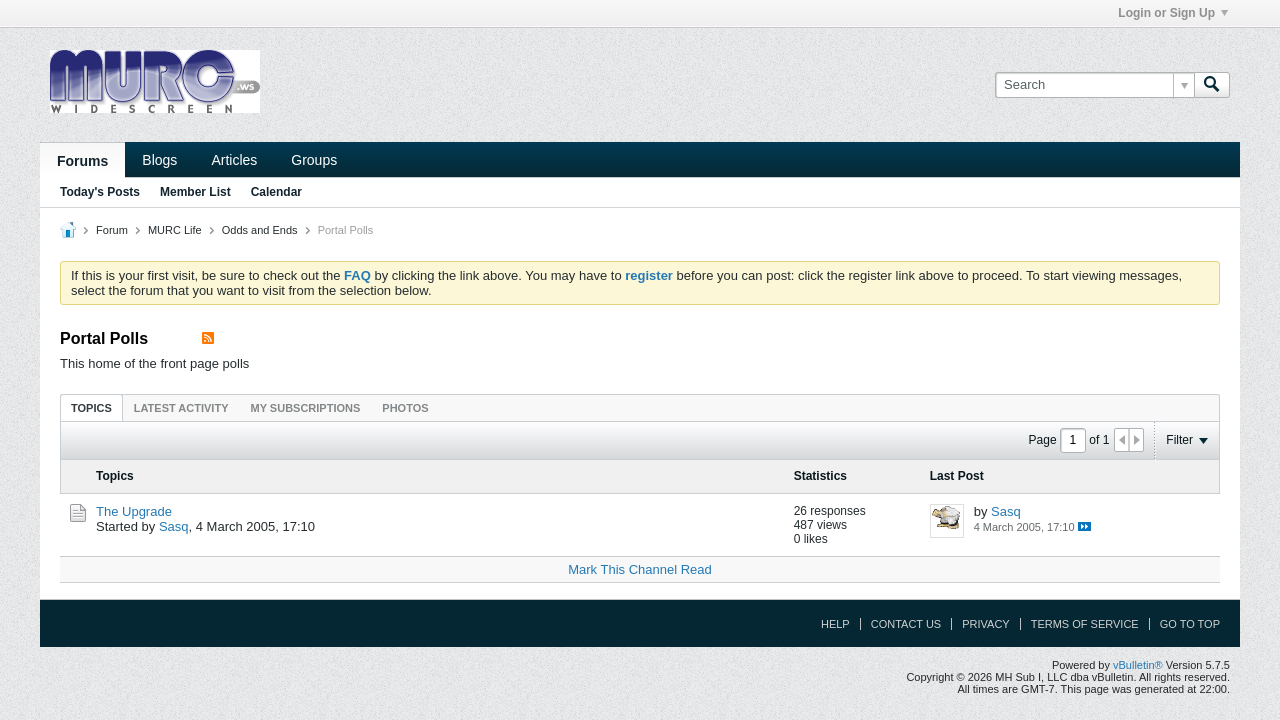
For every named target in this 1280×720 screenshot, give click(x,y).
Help (835, 624)
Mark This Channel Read (640, 569)
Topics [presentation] (91, 408)
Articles (234, 160)
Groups (314, 160)
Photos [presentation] (405, 408)
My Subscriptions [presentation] (306, 408)
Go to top (1190, 624)
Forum (112, 230)
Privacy (985, 624)
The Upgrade (134, 511)
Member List (195, 192)
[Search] (1094, 85)
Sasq (174, 526)
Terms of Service (1085, 624)
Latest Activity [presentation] (181, 408)
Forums (82, 161)
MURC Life (175, 230)
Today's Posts (100, 192)
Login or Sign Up (1173, 13)
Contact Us (906, 624)
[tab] (91, 407)
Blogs (159, 160)
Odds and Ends (260, 230)
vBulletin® (1138, 665)
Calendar (276, 192)
